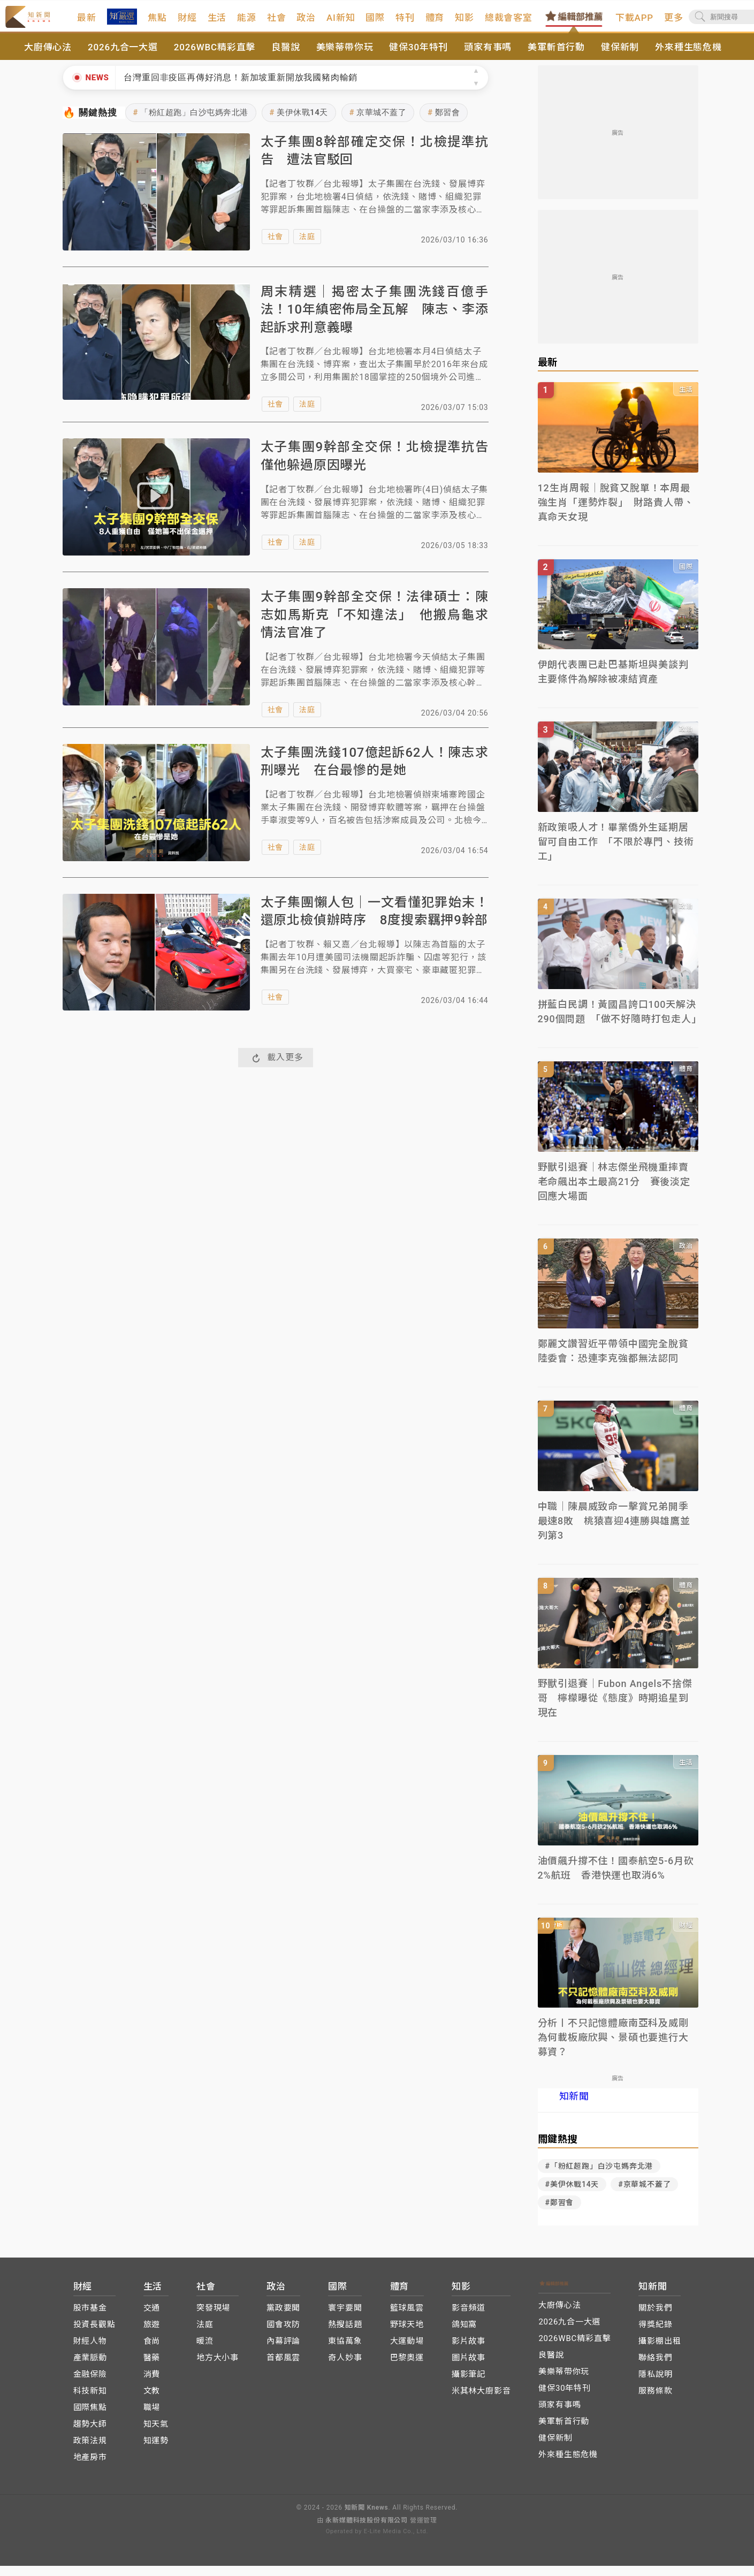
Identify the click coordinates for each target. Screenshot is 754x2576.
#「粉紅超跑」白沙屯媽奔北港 (599, 2176)
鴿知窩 (464, 2335)
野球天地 (407, 2335)
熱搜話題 (345, 2335)
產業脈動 (90, 2368)
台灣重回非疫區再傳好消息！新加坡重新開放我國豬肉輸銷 (240, 88)
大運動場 (407, 2352)
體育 (463, 23)
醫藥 (152, 2368)
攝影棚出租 (659, 2352)
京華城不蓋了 (378, 123)
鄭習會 (444, 123)
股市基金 (90, 2318)
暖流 (205, 2352)
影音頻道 (468, 2318)
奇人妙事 (345, 2368)
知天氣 (156, 2435)
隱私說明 (655, 2385)
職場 (152, 2418)
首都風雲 (283, 2368)
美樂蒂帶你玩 (345, 57)
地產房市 (90, 2468)
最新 (115, 23)
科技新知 (90, 2401)
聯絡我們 (655, 2368)
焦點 (186, 23)
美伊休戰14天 (299, 123)
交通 (152, 2318)
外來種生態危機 (688, 57)
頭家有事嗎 (488, 57)
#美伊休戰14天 (572, 2195)
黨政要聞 (283, 2318)
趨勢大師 (90, 2435)
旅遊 (152, 2335)
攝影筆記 (468, 2385)
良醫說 (285, 57)
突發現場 (213, 2318)
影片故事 (468, 2352)
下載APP (663, 23)
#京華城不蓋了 (644, 2195)
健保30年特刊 (418, 57)
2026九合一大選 (123, 57)
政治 (335, 23)
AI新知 (369, 23)
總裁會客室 (537, 23)
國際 (404, 23)
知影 (493, 23)
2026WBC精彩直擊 (214, 57)
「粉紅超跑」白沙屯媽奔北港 (190, 123)
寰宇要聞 (345, 2318)
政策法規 (90, 2451)
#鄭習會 (559, 2213)
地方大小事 (217, 2368)
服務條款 (655, 2401)
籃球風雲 (407, 2318)
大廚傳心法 (48, 57)
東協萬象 (345, 2352)
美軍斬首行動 (556, 57)
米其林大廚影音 (481, 2401)
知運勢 (156, 2451)
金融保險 (90, 2385)
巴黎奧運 (407, 2368)
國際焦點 (90, 2418)
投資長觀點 (94, 2335)
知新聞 (574, 2107)
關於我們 (655, 2318)
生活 (245, 23)
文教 (152, 2401)
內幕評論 (283, 2352)
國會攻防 (283, 2335)
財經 (216, 23)
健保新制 (620, 57)
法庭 (307, 246)
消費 (152, 2385)
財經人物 (90, 2352)
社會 (305, 23)
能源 (275, 23)
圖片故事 (468, 2368)
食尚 (152, 2352)
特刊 (434, 23)
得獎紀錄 (655, 2335)
